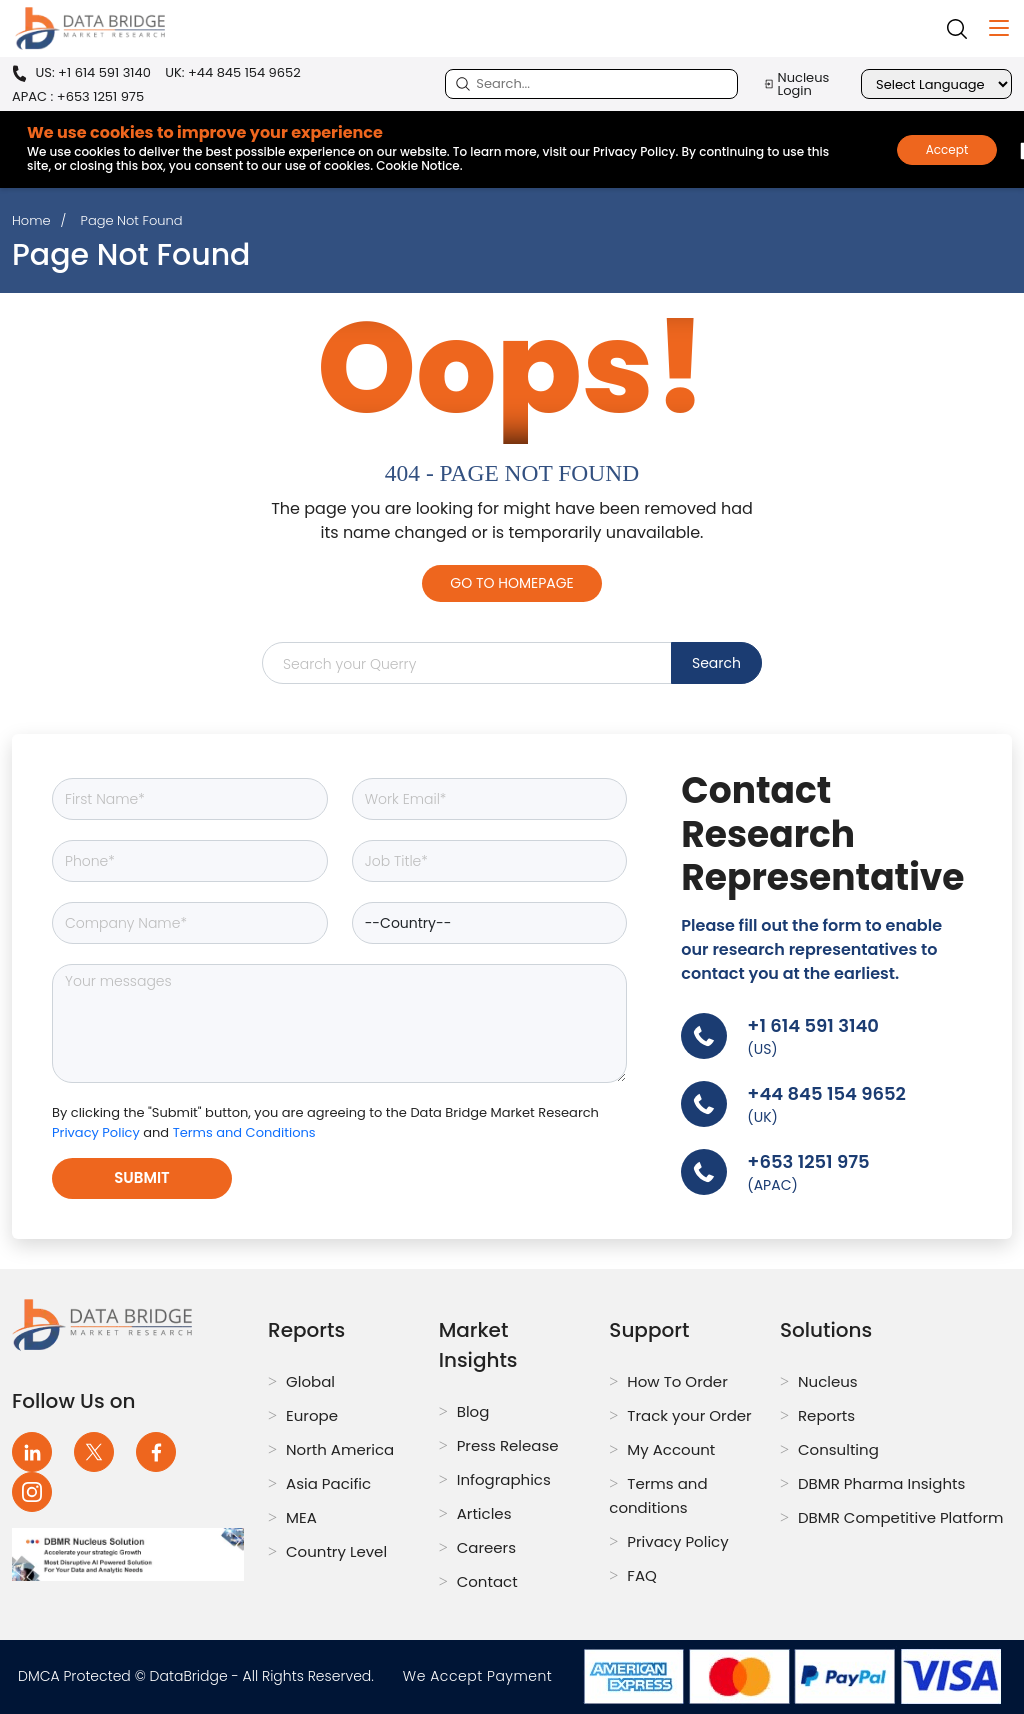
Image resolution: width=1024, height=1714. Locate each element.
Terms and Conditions (244, 1132)
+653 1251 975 (808, 1161)
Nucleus (828, 1381)
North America (340, 1449)
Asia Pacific (328, 1483)
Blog (473, 1411)
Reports (826, 1415)
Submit (142, 1177)
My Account (671, 1449)
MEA (301, 1517)
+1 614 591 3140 (813, 1025)
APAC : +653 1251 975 (78, 96)
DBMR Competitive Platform (901, 1517)
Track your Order (689, 1415)
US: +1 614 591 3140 (81, 73)
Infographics (504, 1479)
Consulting (838, 1449)
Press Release (508, 1445)
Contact (487, 1581)
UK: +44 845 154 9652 (233, 72)
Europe (312, 1415)
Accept (947, 149)
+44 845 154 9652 (826, 1093)
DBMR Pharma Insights (881, 1483)
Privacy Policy (97, 1132)
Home (31, 220)
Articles (484, 1513)
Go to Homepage (512, 583)
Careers (486, 1547)
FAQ (642, 1575)
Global (310, 1381)
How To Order (677, 1381)
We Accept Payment (482, 1676)
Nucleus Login (796, 84)
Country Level (336, 1551)
